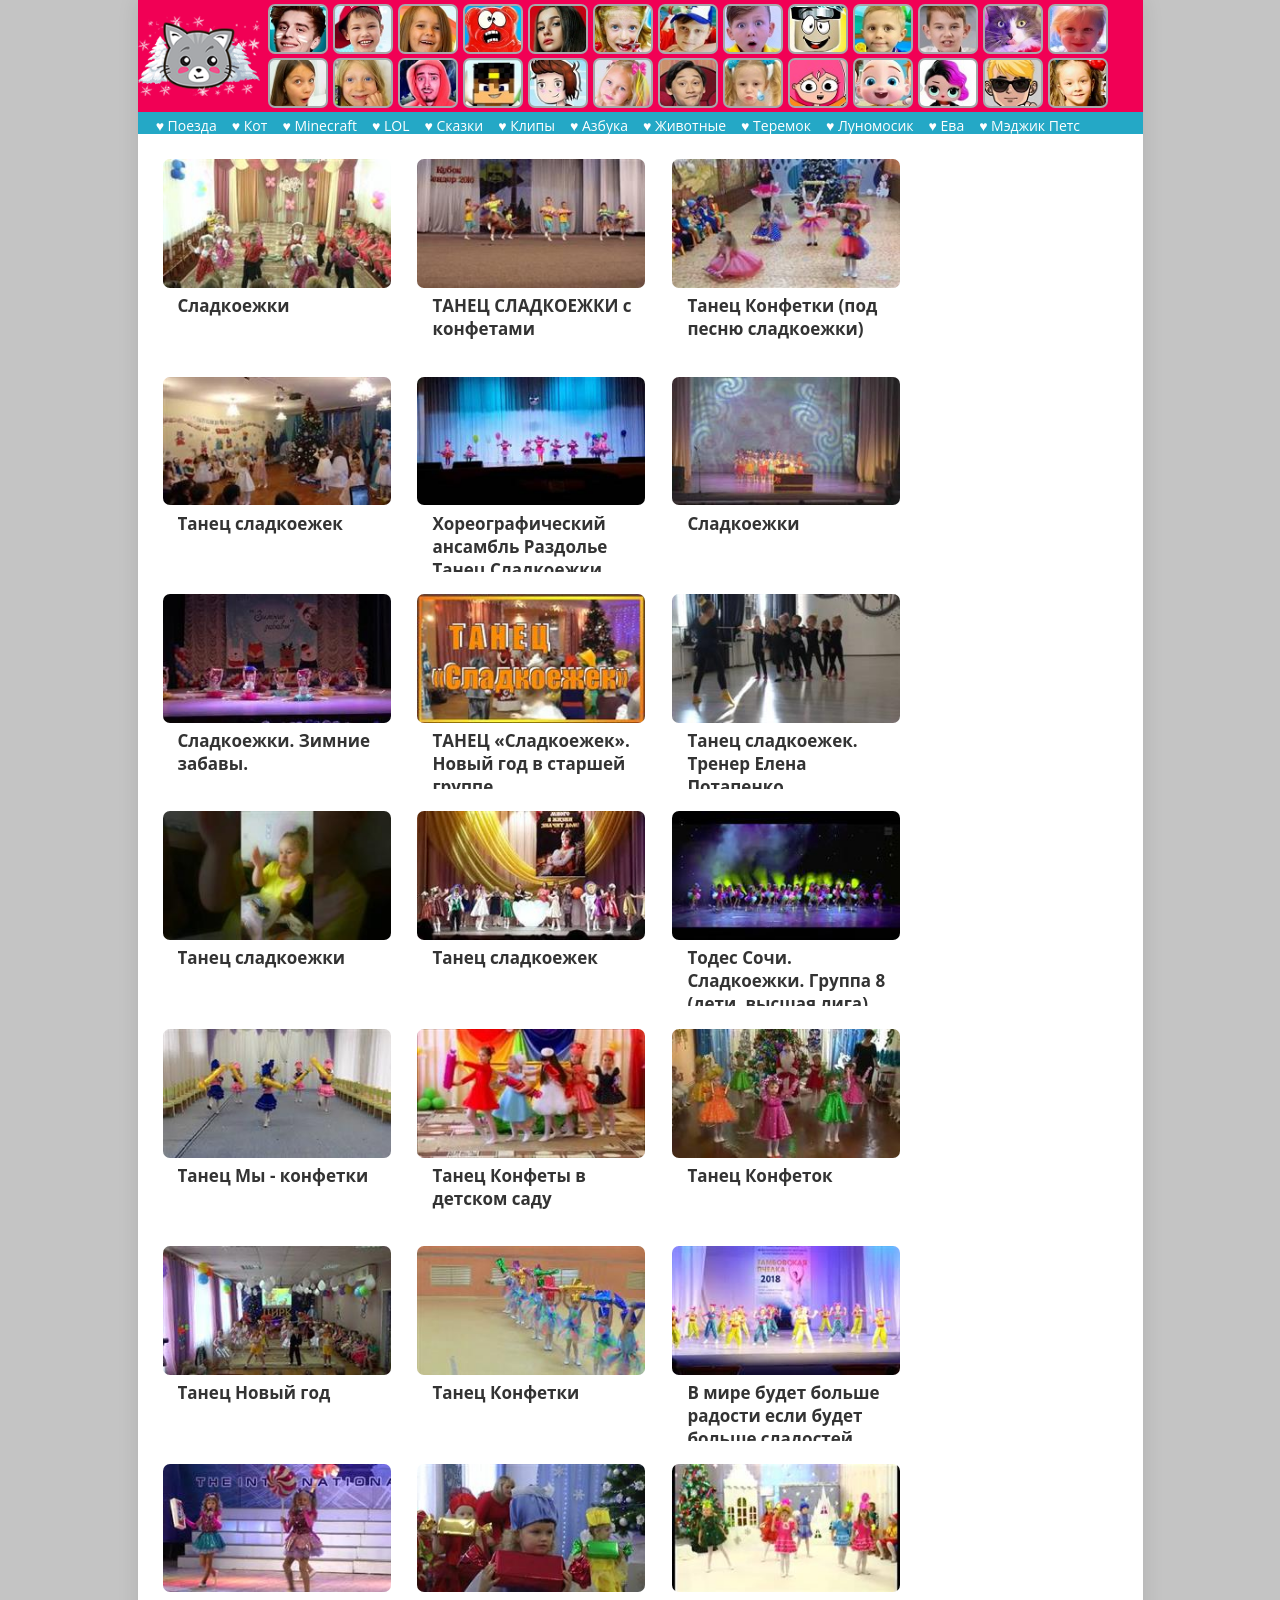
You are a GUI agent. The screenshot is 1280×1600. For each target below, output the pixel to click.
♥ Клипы (526, 125)
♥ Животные (683, 125)
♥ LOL (389, 125)
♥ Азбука (598, 125)
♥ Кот (250, 125)
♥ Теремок (776, 125)
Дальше (370, 1515)
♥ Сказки (453, 125)
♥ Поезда (186, 125)
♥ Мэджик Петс (1029, 125)
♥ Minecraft (319, 125)
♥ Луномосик (869, 125)
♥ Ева (946, 125)
